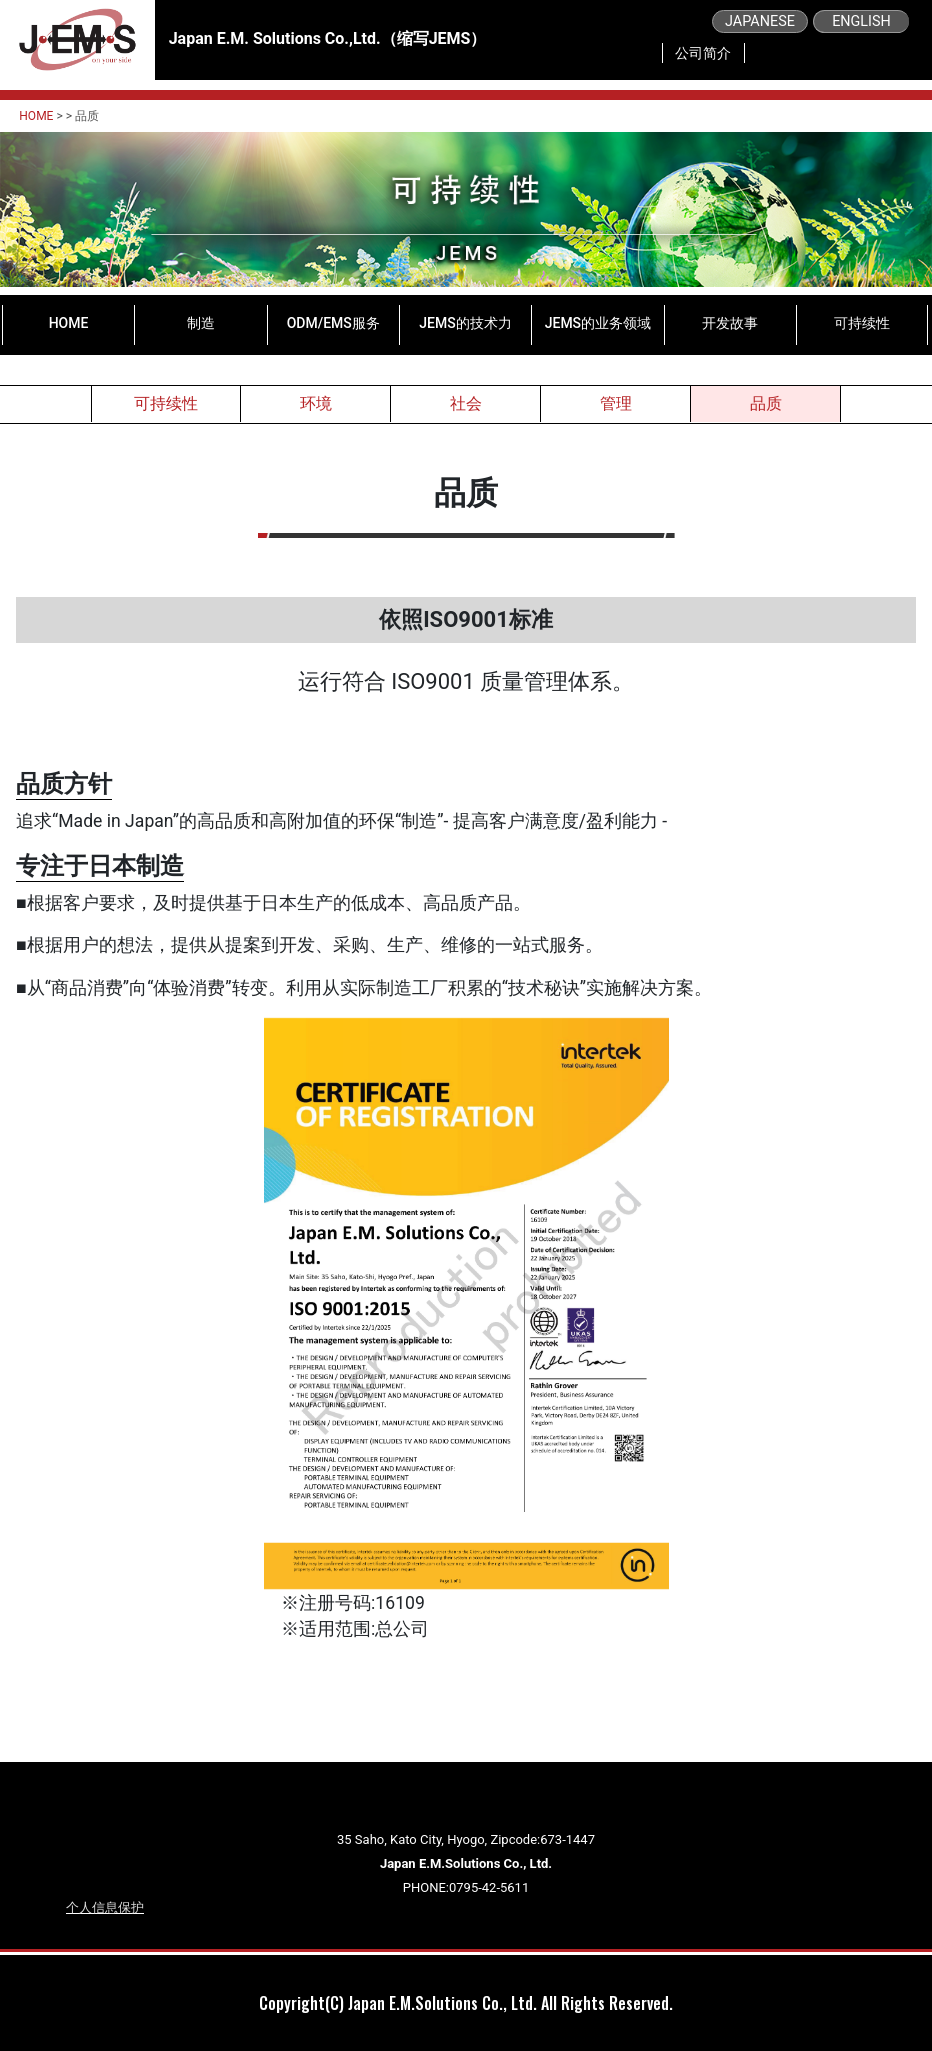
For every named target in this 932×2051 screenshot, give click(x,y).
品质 (766, 403)
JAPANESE (760, 21)
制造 (201, 323)
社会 (466, 403)
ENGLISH (861, 21)
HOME (36, 116)
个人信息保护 (105, 1907)
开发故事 (730, 323)
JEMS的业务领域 (598, 323)
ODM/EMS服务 (333, 323)
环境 (316, 403)
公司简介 (703, 53)
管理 (616, 403)
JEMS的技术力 (465, 323)
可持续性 (862, 323)
